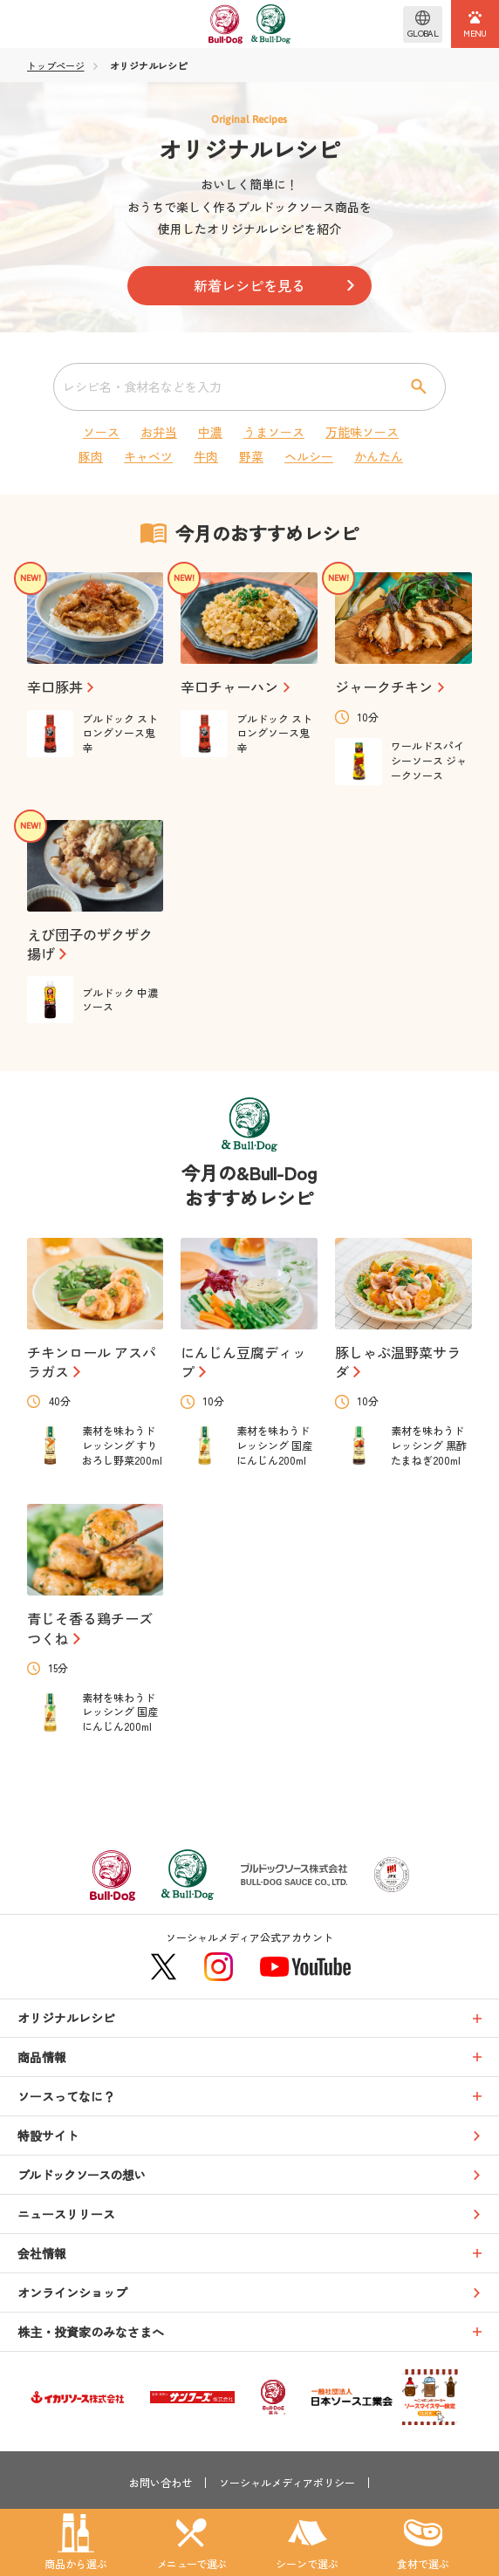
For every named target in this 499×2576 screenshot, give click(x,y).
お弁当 (158, 432)
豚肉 (91, 456)
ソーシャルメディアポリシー (287, 2482)
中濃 (210, 432)
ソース (101, 432)
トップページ (56, 66)
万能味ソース (362, 432)
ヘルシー (308, 456)
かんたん (378, 456)
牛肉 (206, 456)
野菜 (251, 456)
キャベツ (148, 456)
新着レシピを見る (249, 285)
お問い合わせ (160, 2482)
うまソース (273, 432)
